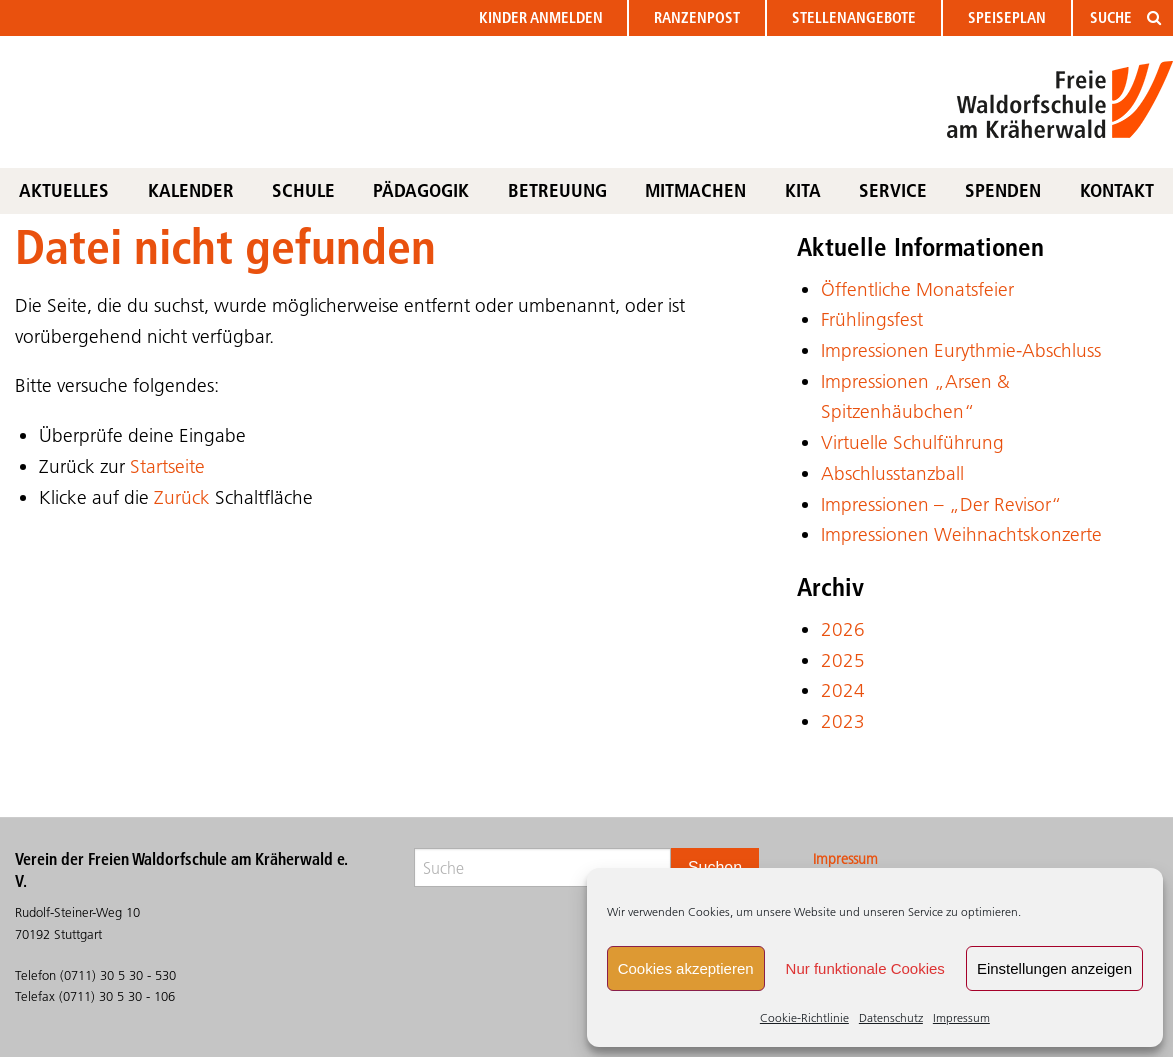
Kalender (191, 190)
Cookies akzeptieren (686, 968)
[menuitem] (542, 18)
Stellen (854, 17)
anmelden (541, 17)
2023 (843, 721)
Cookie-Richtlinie (804, 1017)
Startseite (167, 466)
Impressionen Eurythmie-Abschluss (961, 350)
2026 (843, 629)
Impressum (961, 1017)
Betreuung (557, 190)
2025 (843, 660)
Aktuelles (64, 190)
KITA (803, 190)
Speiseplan (1007, 17)
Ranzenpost (697, 17)
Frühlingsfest (872, 319)
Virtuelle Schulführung (912, 442)
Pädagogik (421, 190)
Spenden (1003, 190)
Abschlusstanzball (892, 473)
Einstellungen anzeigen (1054, 968)
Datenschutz (891, 1017)
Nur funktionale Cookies (865, 968)
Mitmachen (695, 190)
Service (893, 190)
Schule (303, 190)
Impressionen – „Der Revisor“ (941, 504)
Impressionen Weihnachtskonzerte (961, 534)
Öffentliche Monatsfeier (917, 289)
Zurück (182, 497)
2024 (843, 690)
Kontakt (1117, 190)
